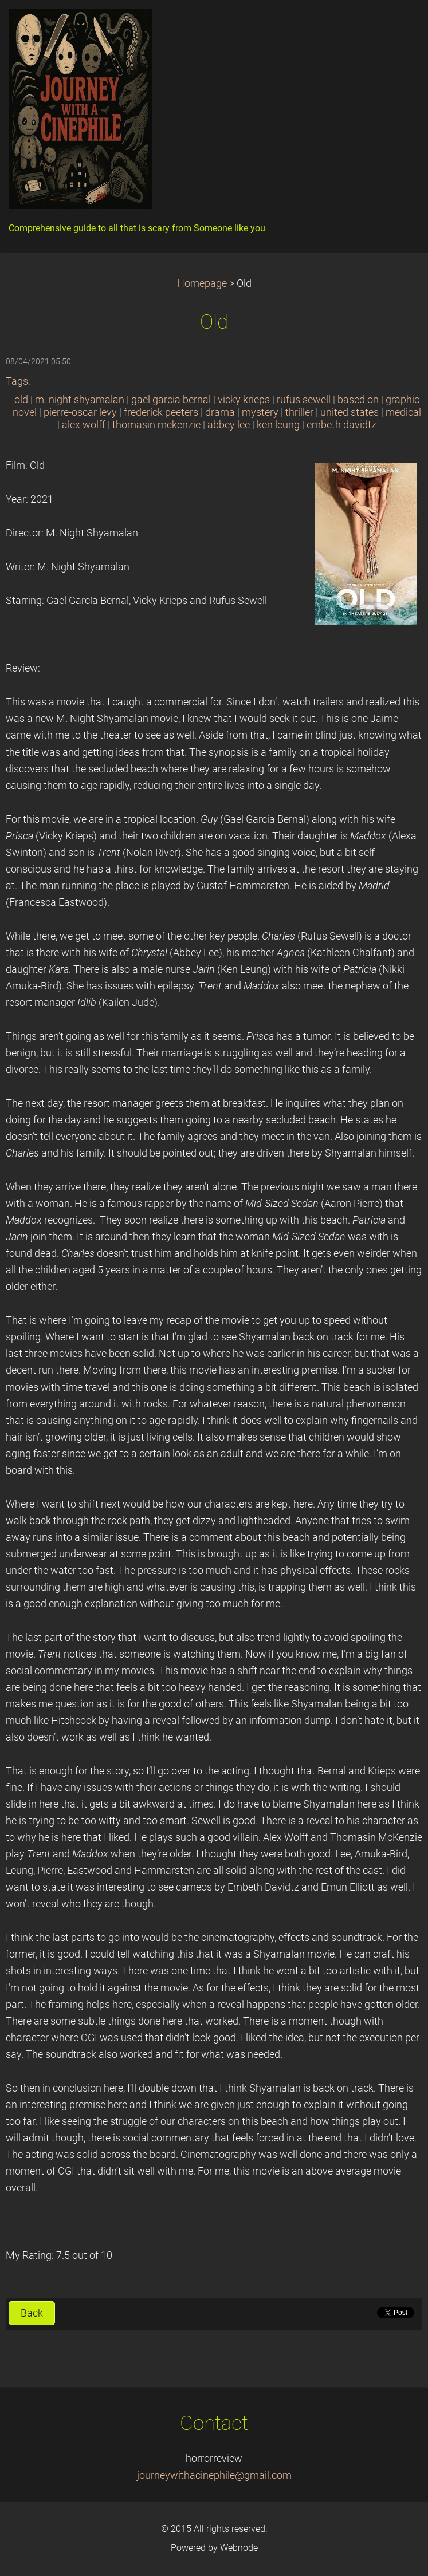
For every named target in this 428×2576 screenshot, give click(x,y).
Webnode (239, 2547)
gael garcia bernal (171, 399)
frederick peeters (161, 412)
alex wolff (83, 425)
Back (32, 2313)
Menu (396, 26)
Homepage (202, 283)
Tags (17, 381)
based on (358, 399)
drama (220, 412)
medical (403, 412)
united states (349, 412)
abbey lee (228, 425)
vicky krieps (244, 399)
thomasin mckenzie (156, 425)
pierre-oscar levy (80, 412)
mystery (260, 412)
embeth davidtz (341, 425)
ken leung (278, 425)
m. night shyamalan (79, 399)
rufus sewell (304, 399)
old (21, 399)
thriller (299, 412)
